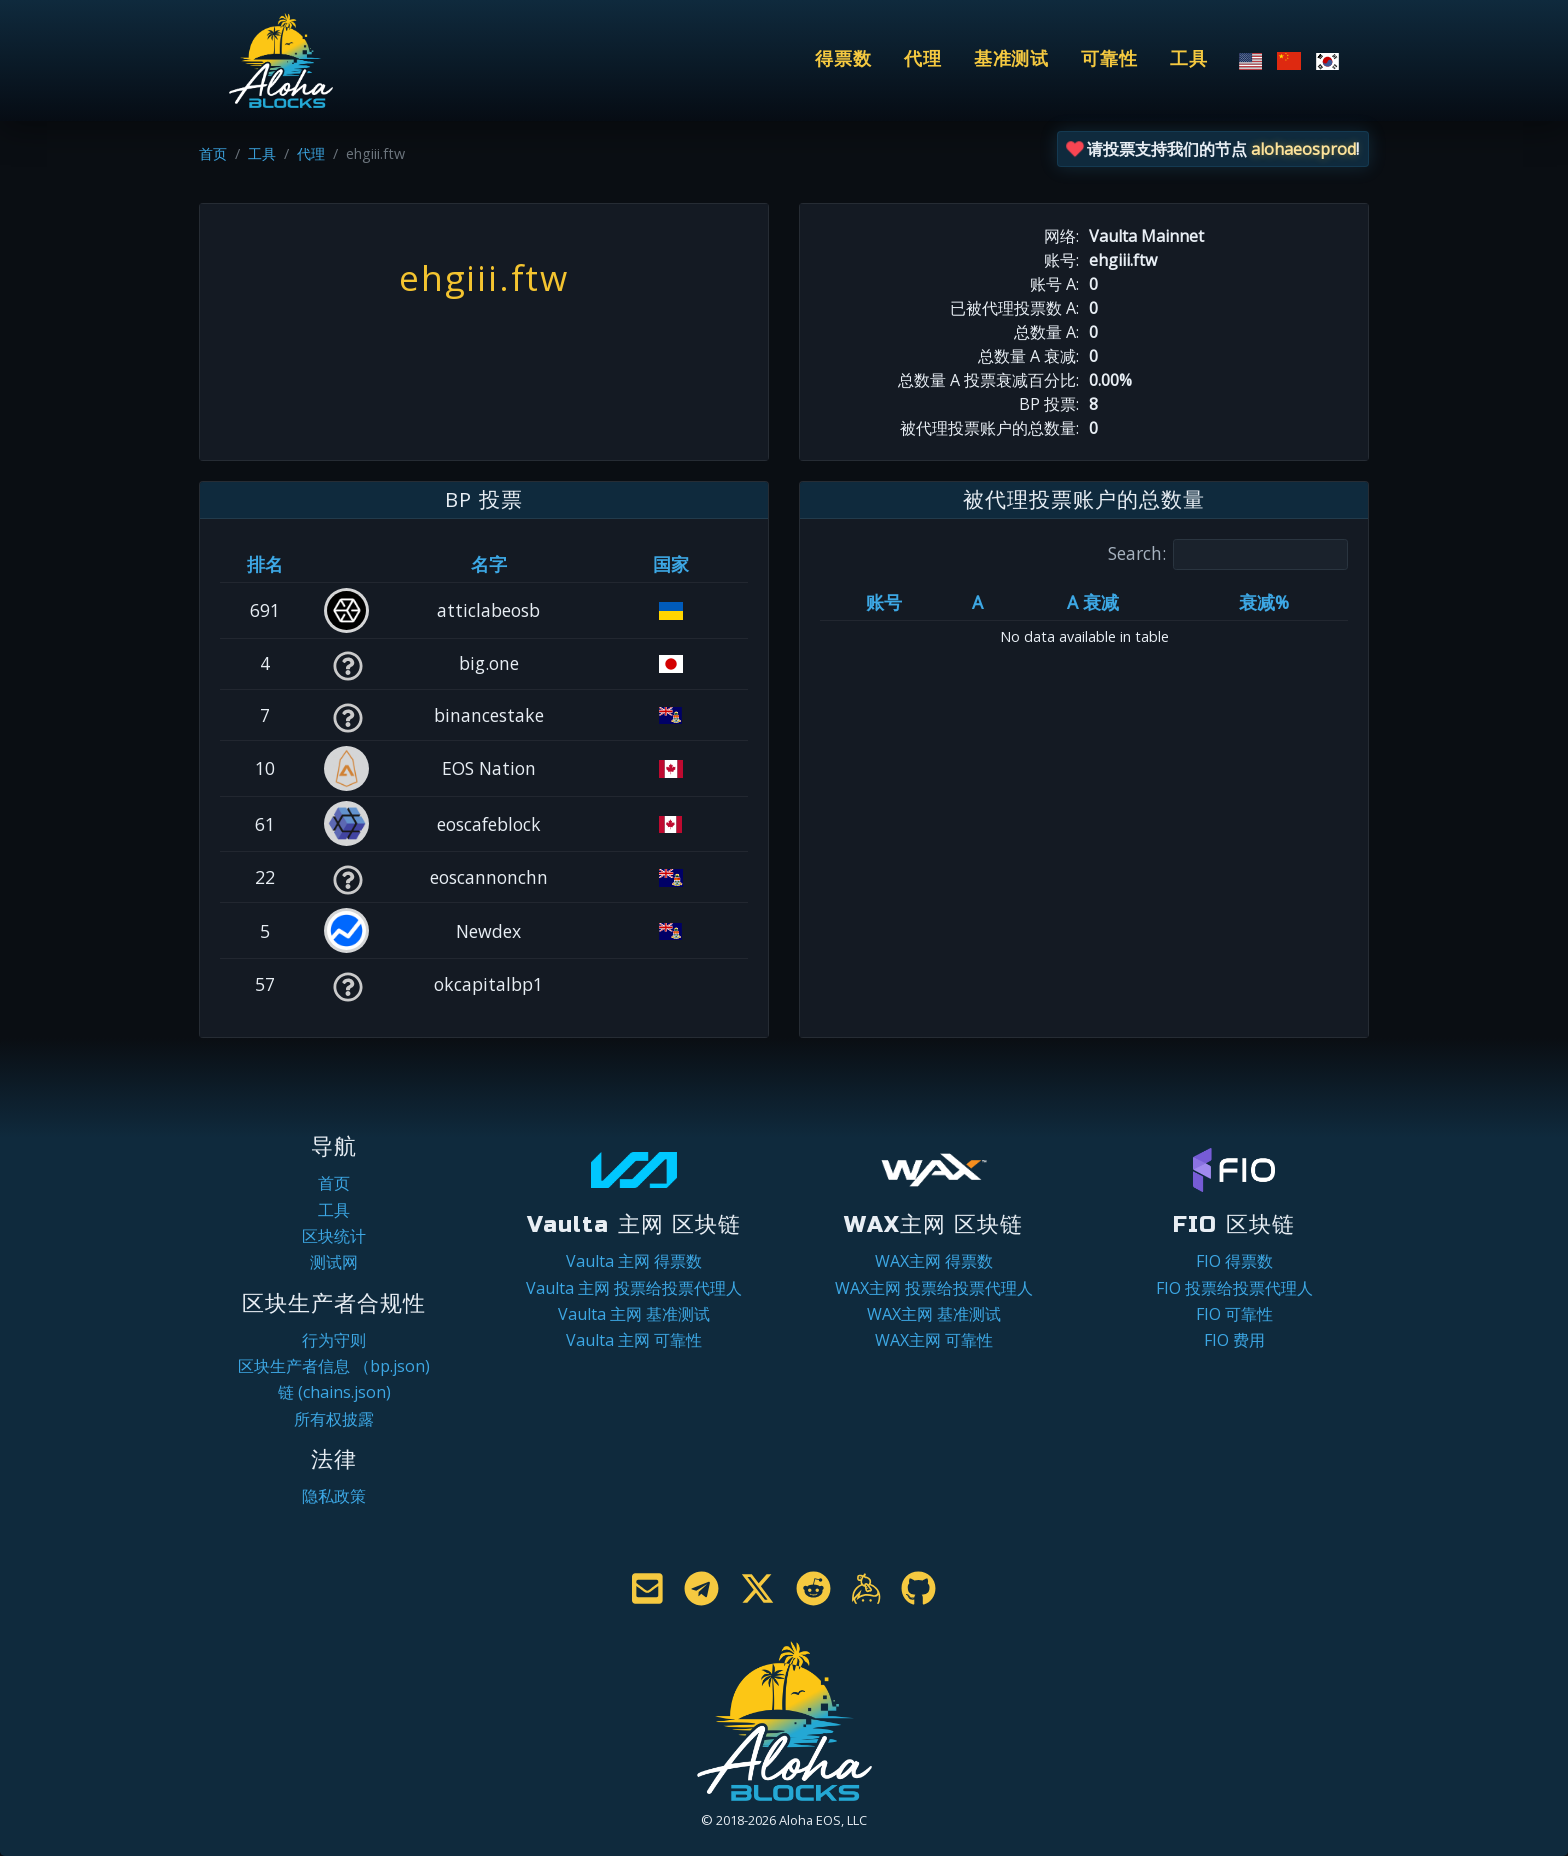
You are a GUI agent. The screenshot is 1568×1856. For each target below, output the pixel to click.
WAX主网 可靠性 (934, 1340)
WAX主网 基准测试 (934, 1314)
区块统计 (334, 1236)
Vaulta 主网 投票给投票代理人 (634, 1288)
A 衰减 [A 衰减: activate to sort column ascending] (1093, 602)
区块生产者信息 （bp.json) (334, 1366)
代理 (923, 59)
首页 (213, 153)
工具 (1189, 59)
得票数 (843, 59)
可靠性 (1109, 59)
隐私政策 (334, 1496)
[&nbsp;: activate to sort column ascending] (347, 564)
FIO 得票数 (1234, 1261)
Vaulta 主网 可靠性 (634, 1340)
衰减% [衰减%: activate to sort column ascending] (1264, 602)
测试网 (334, 1262)
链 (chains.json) (334, 1392)
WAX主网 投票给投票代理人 (934, 1288)
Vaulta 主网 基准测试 (634, 1314)
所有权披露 (334, 1419)
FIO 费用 (1234, 1340)
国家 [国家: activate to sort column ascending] (671, 564)
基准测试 (1012, 59)
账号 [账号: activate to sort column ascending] (884, 602)
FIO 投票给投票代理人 (1234, 1288)
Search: (1228, 554)
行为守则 (334, 1340)
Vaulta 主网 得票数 (634, 1261)
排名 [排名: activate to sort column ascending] (265, 564)
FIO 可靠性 (1234, 1314)
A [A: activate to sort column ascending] (977, 602)
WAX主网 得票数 (934, 1261)
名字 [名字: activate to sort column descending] (489, 564)
